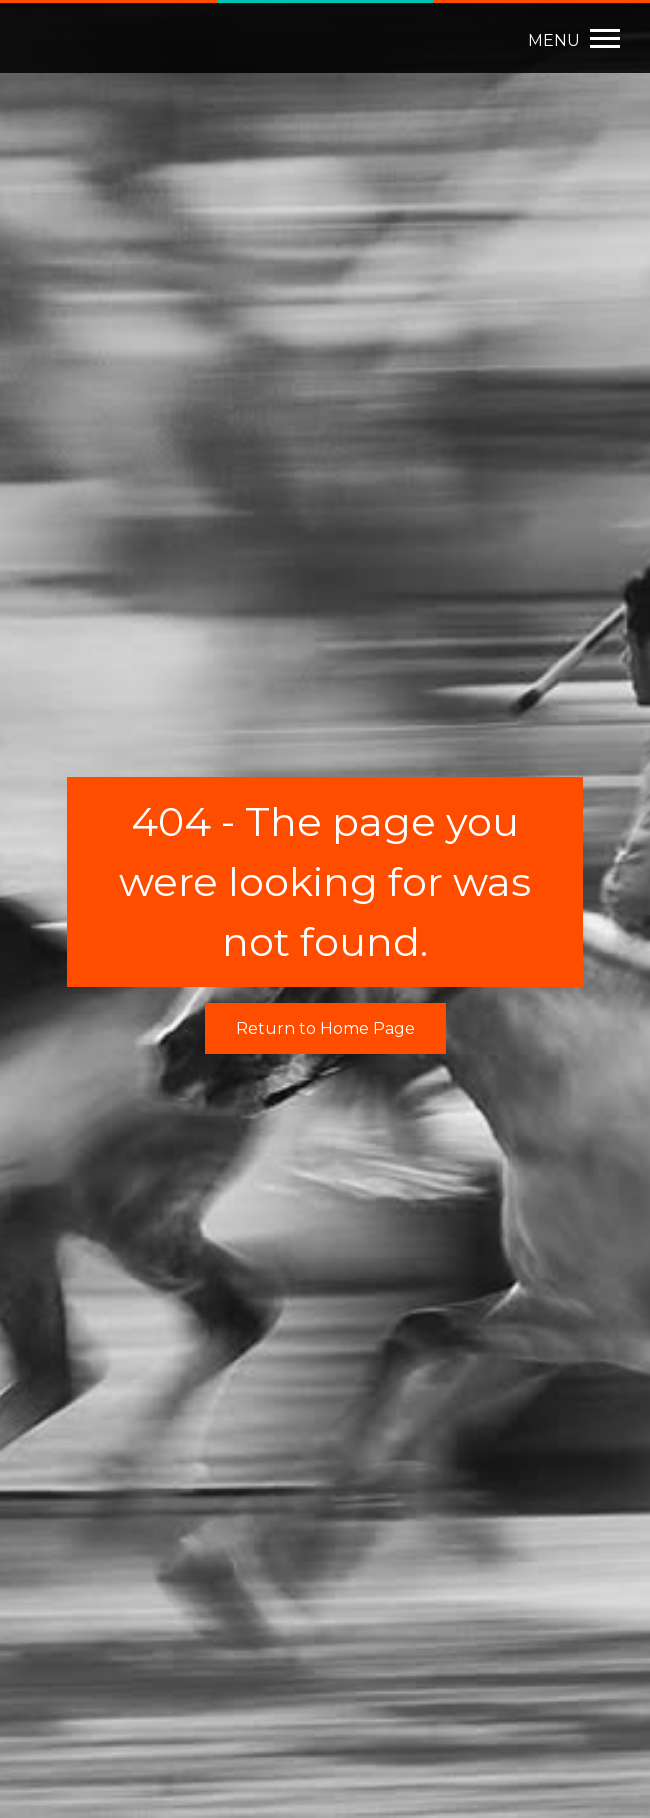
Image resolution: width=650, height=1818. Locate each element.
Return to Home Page (325, 1028)
